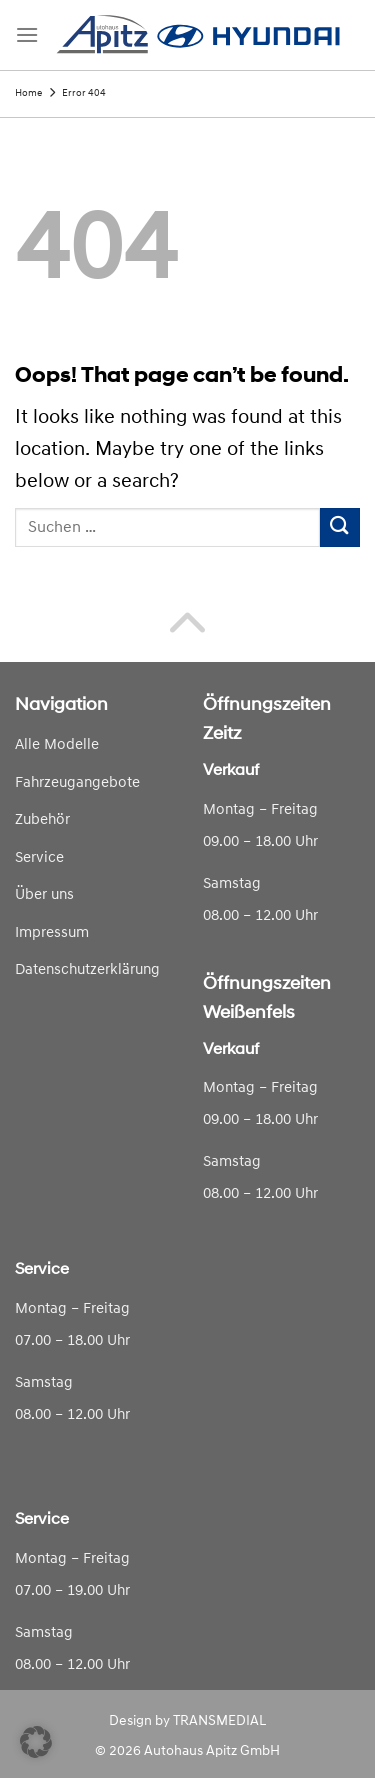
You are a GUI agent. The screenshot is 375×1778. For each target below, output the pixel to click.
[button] (36, 1742)
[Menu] (27, 34)
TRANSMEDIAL (219, 1721)
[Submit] (340, 527)
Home (28, 93)
